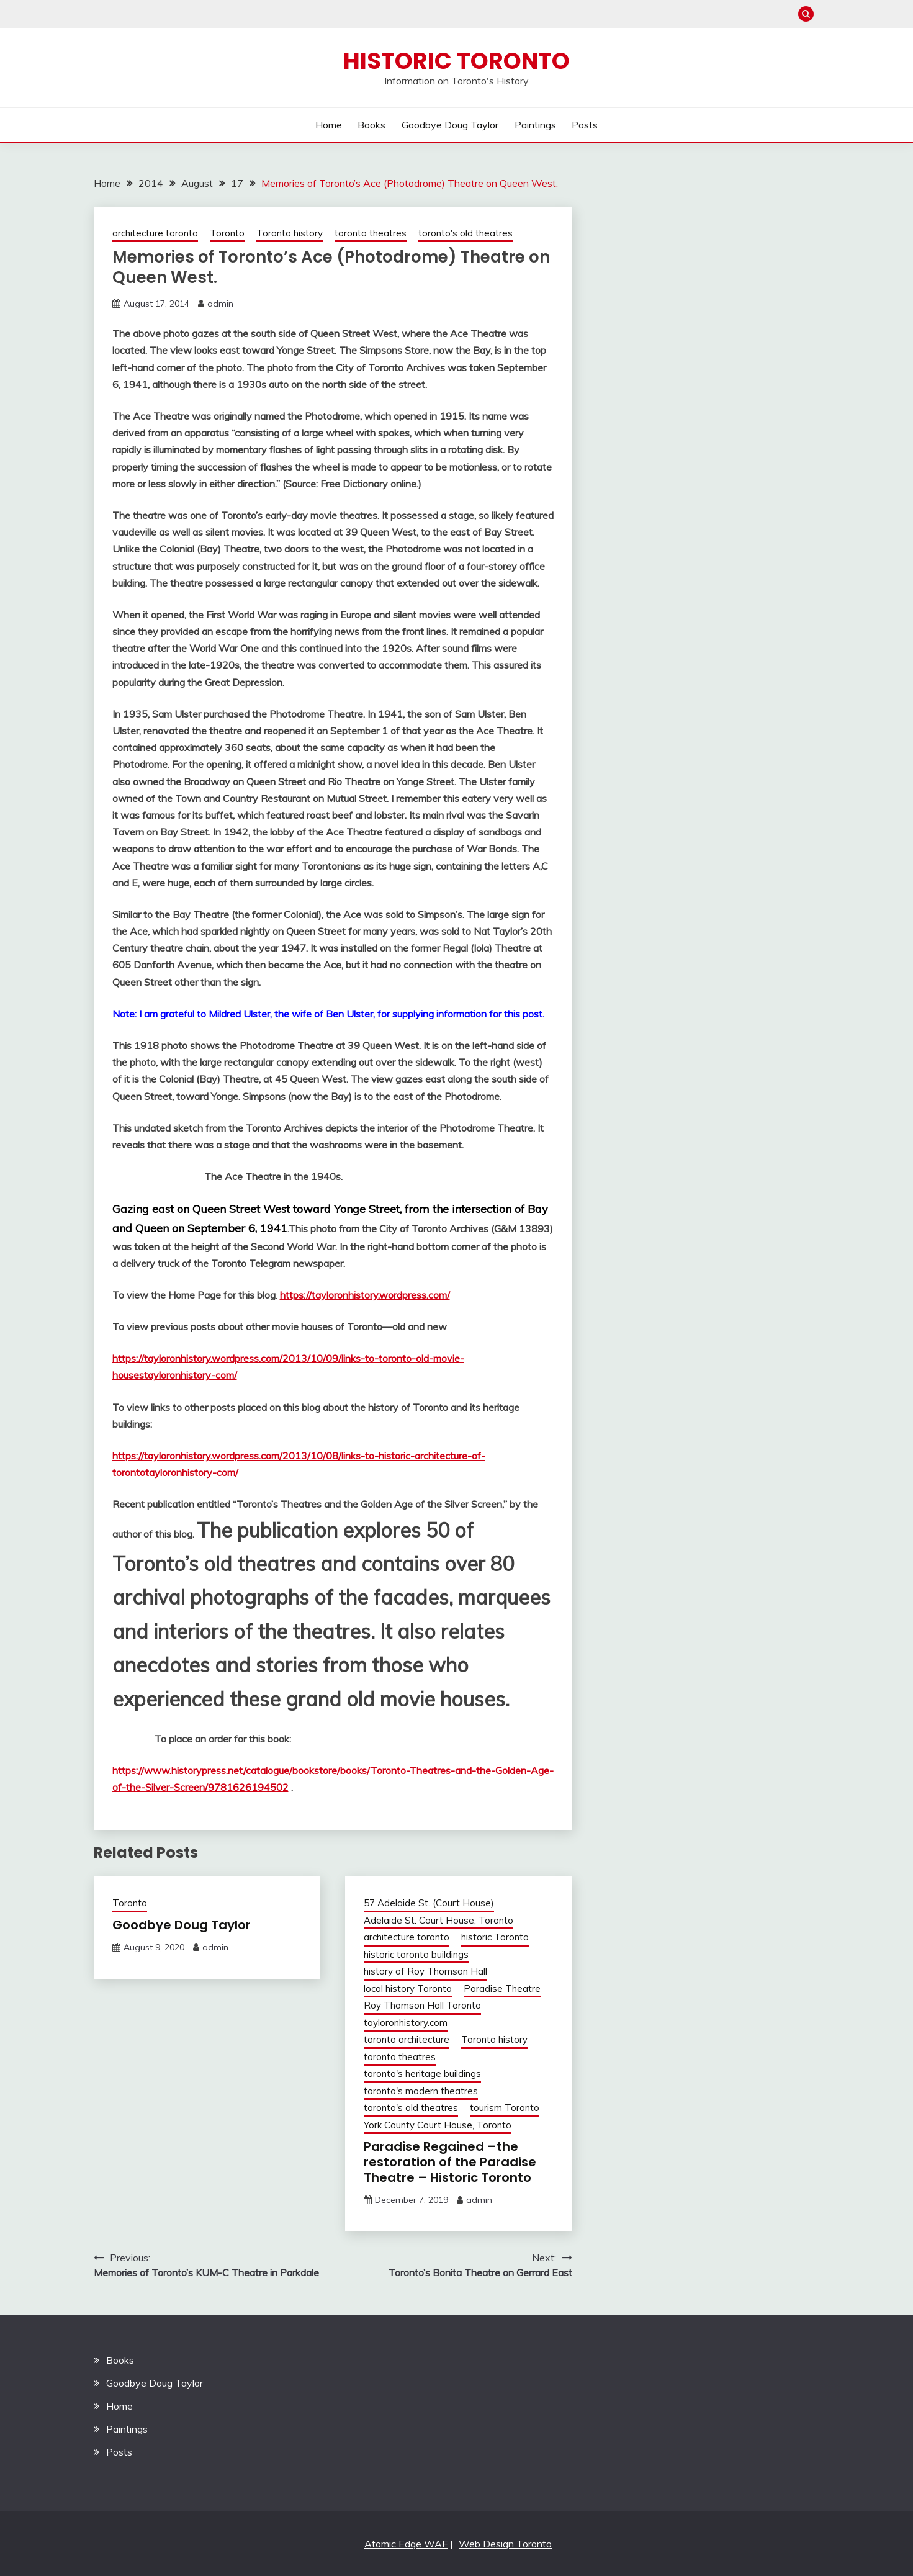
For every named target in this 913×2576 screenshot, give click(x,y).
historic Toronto (495, 1937)
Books (371, 125)
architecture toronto (155, 233)
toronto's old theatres (465, 233)
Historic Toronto (456, 61)
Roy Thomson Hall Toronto (422, 2005)
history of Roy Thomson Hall (425, 1971)
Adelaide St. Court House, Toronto (438, 1920)
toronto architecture (406, 2039)
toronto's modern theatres (421, 2091)
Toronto (227, 233)
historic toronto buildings (416, 1954)
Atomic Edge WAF (406, 2544)
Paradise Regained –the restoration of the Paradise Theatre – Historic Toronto (450, 2162)
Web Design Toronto (505, 2544)
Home (328, 125)
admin (220, 303)
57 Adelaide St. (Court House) (429, 1903)
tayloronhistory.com (406, 2023)
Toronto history (289, 233)
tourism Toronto (504, 2108)
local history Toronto (408, 1988)
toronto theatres (371, 233)
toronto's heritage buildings (422, 2073)
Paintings (535, 125)
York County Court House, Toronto (437, 2125)
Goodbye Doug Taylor (450, 125)
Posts (585, 125)
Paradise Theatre (502, 1988)
